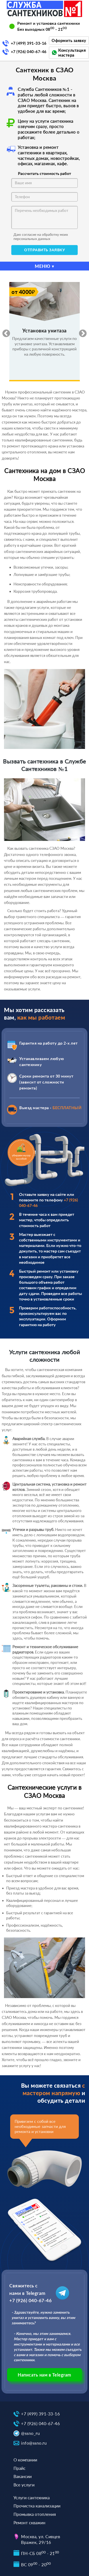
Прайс (19, 2468)
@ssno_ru (30, 2433)
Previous (4, 331)
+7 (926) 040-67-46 (28, 51)
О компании (25, 2459)
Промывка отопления (35, 2514)
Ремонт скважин (29, 2522)
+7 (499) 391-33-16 (28, 43)
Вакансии (23, 2476)
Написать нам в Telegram (44, 2374)
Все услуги (24, 2484)
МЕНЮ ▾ (44, 266)
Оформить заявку (69, 40)
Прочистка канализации (37, 2505)
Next (80, 331)
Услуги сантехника (32, 2497)
